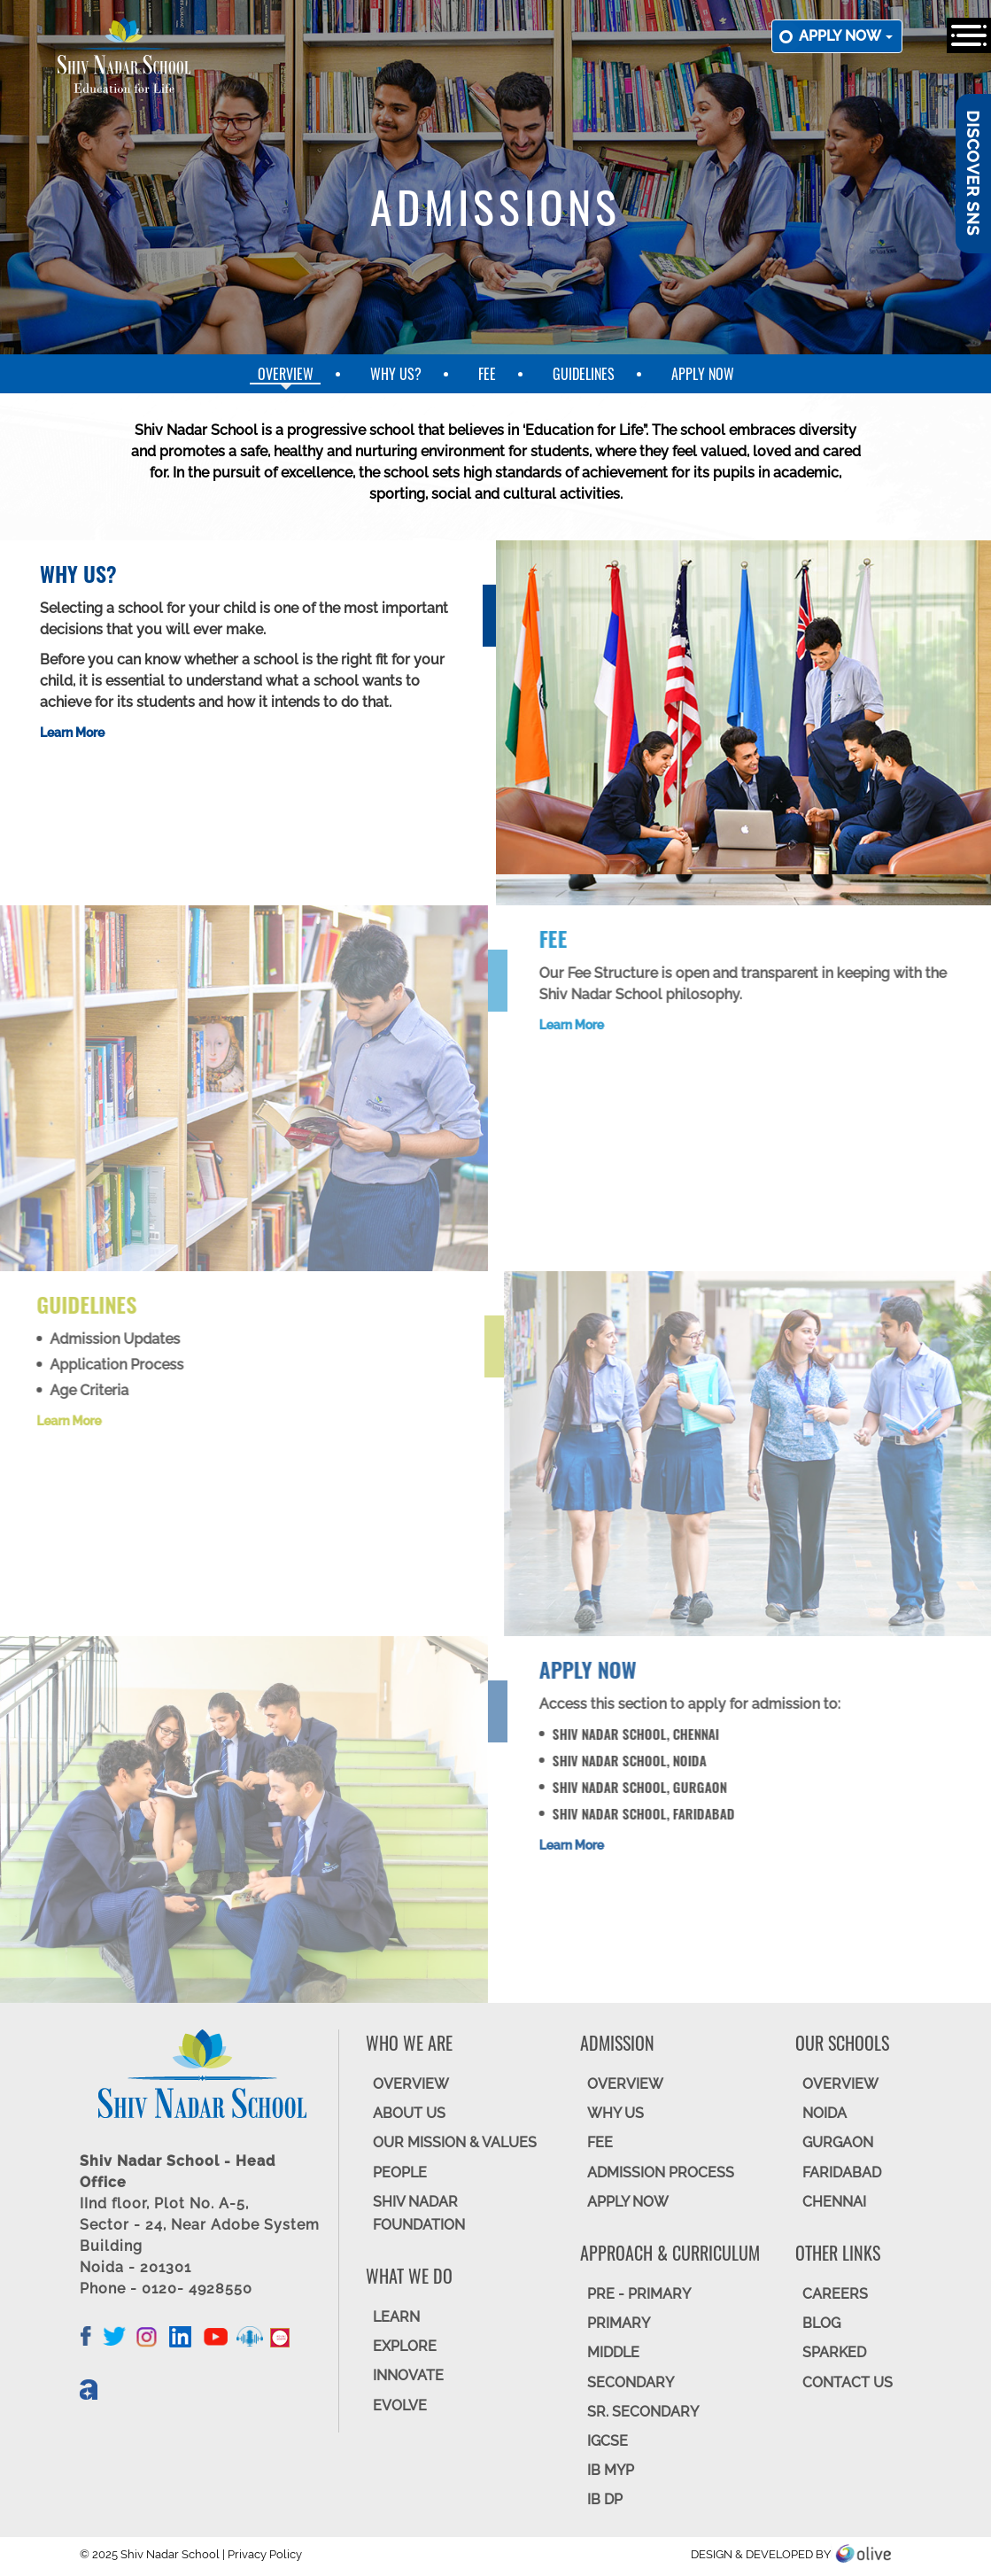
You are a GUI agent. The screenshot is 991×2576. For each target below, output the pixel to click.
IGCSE (607, 2440)
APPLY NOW (628, 2201)
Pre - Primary (639, 2293)
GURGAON (837, 2142)
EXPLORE (405, 2346)
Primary (618, 2323)
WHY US (615, 2113)
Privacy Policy (265, 2554)
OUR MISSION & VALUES (455, 2142)
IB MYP (610, 2470)
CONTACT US (847, 2382)
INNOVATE (408, 2375)
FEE (600, 2142)
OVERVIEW (411, 2084)
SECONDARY (630, 2382)
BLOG (821, 2323)
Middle (613, 2352)
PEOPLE (400, 2172)
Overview (286, 373)
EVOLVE (400, 2405)
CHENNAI (834, 2201)
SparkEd (834, 2352)
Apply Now (702, 373)
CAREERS (835, 2293)
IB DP (605, 2499)
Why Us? (396, 373)
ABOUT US (409, 2113)
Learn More (72, 732)
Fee (487, 373)
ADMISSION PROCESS (660, 2172)
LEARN (396, 2316)
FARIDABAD (841, 2172)
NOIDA (824, 2113)
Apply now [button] (846, 35)
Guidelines (584, 373)
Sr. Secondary (643, 2411)
